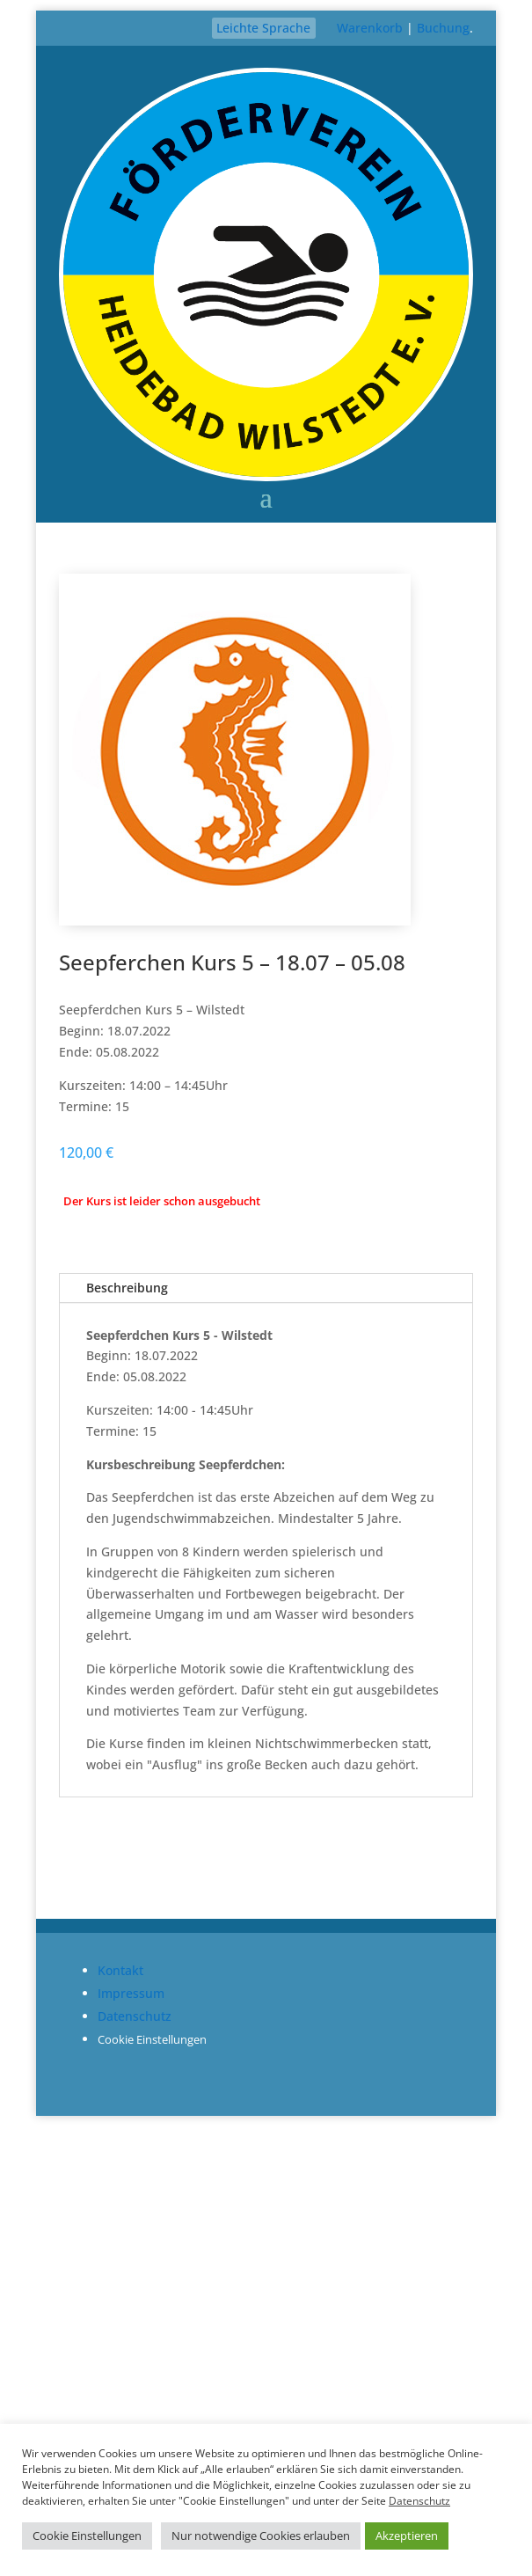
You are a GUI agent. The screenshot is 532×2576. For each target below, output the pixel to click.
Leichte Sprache (263, 27)
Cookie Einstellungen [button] (152, 2039)
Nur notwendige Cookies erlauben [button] (260, 2535)
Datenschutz (134, 2016)
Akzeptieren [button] (406, 2535)
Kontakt (120, 1970)
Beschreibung (127, 1287)
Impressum (131, 1993)
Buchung (443, 27)
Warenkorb (370, 27)
